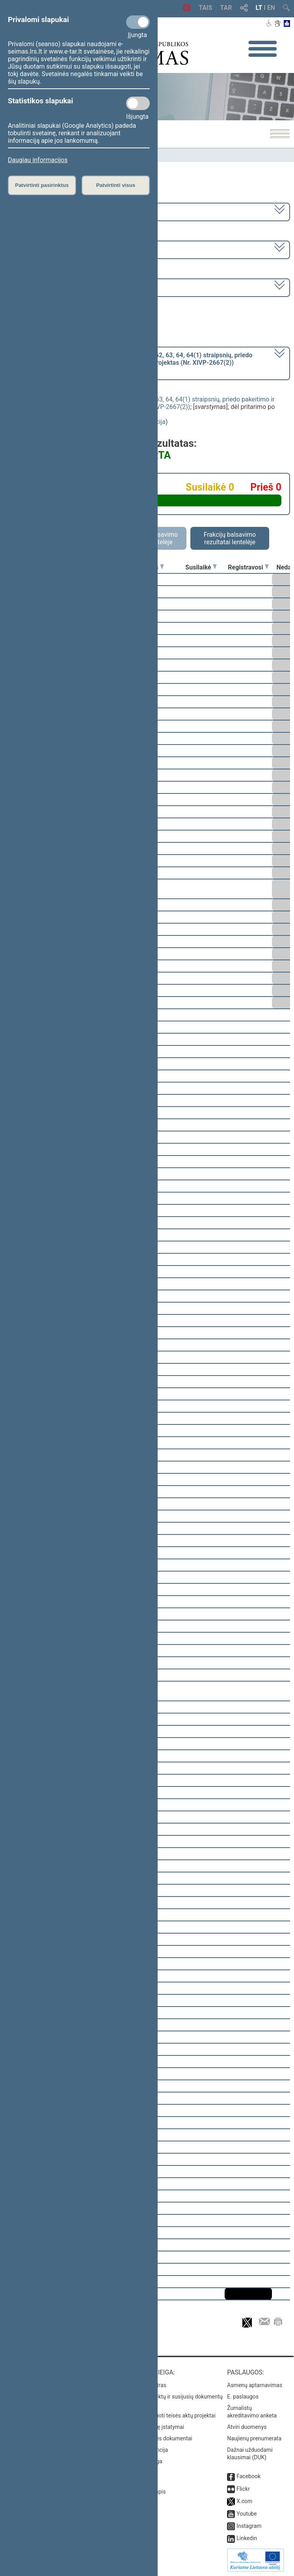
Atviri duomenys (246, 2427)
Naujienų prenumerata (254, 2438)
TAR (226, 7)
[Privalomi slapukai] (138, 22)
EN (271, 7)
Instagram (248, 2526)
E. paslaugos (243, 2396)
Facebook (248, 2476)
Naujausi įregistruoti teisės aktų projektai (165, 2415)
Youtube (246, 2514)
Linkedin (246, 2538)
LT (259, 7)
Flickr (243, 2489)
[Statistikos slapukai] (138, 103)
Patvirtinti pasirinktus (42, 185)
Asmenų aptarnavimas (254, 2385)
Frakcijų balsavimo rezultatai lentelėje (230, 538)
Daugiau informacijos (37, 160)
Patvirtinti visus (115, 185)
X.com (244, 2501)
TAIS (205, 7)
